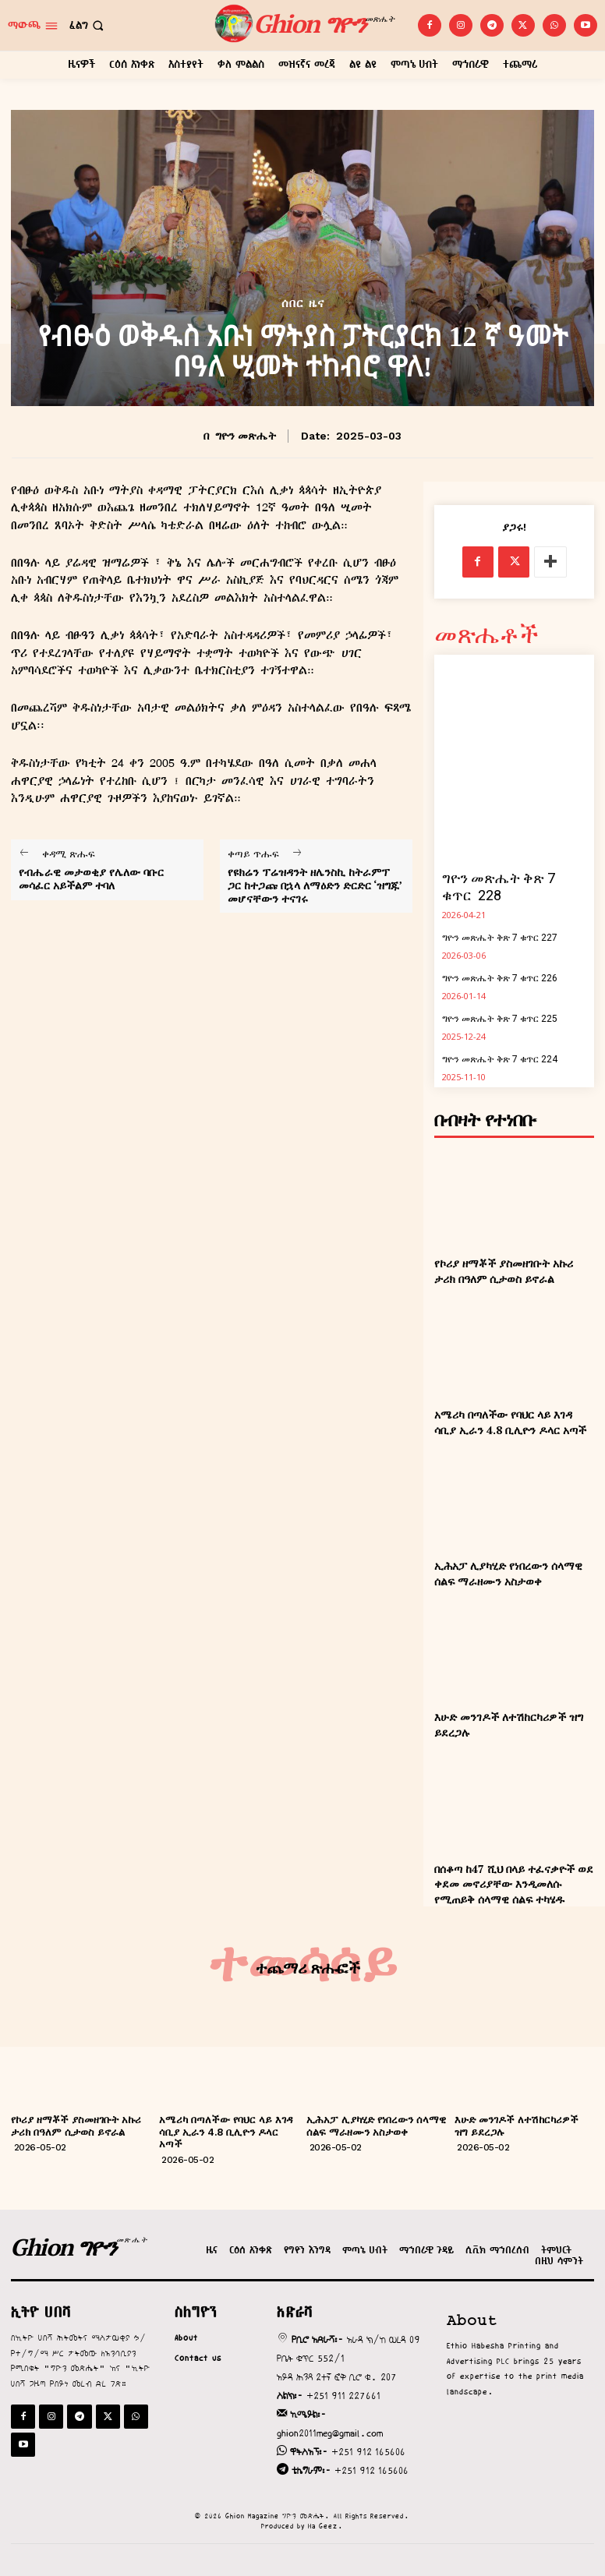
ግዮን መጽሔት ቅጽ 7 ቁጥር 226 (499, 978)
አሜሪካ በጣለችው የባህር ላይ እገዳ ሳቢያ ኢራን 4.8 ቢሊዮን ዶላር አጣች (510, 1422)
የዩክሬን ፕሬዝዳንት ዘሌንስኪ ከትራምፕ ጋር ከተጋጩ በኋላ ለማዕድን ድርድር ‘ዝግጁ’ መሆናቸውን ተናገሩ (315, 885)
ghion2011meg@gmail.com (330, 2433)
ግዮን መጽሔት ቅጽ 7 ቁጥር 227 (499, 937)
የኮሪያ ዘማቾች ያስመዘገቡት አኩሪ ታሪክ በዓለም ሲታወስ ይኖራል (503, 1271)
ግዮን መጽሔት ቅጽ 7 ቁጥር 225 (499, 1018)
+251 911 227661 (343, 2395)
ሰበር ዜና (302, 303)
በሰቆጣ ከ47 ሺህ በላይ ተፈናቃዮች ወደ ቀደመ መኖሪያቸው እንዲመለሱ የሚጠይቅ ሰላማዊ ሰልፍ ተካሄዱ (513, 1883)
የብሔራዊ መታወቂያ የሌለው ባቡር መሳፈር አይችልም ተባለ (91, 879)
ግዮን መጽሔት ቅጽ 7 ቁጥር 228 (498, 886)
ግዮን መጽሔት (245, 435)
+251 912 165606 (368, 2452)
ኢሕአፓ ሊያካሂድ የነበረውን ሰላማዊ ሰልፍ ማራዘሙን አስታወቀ (508, 1573)
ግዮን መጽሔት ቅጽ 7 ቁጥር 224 (499, 1059)
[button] (88, 25)
